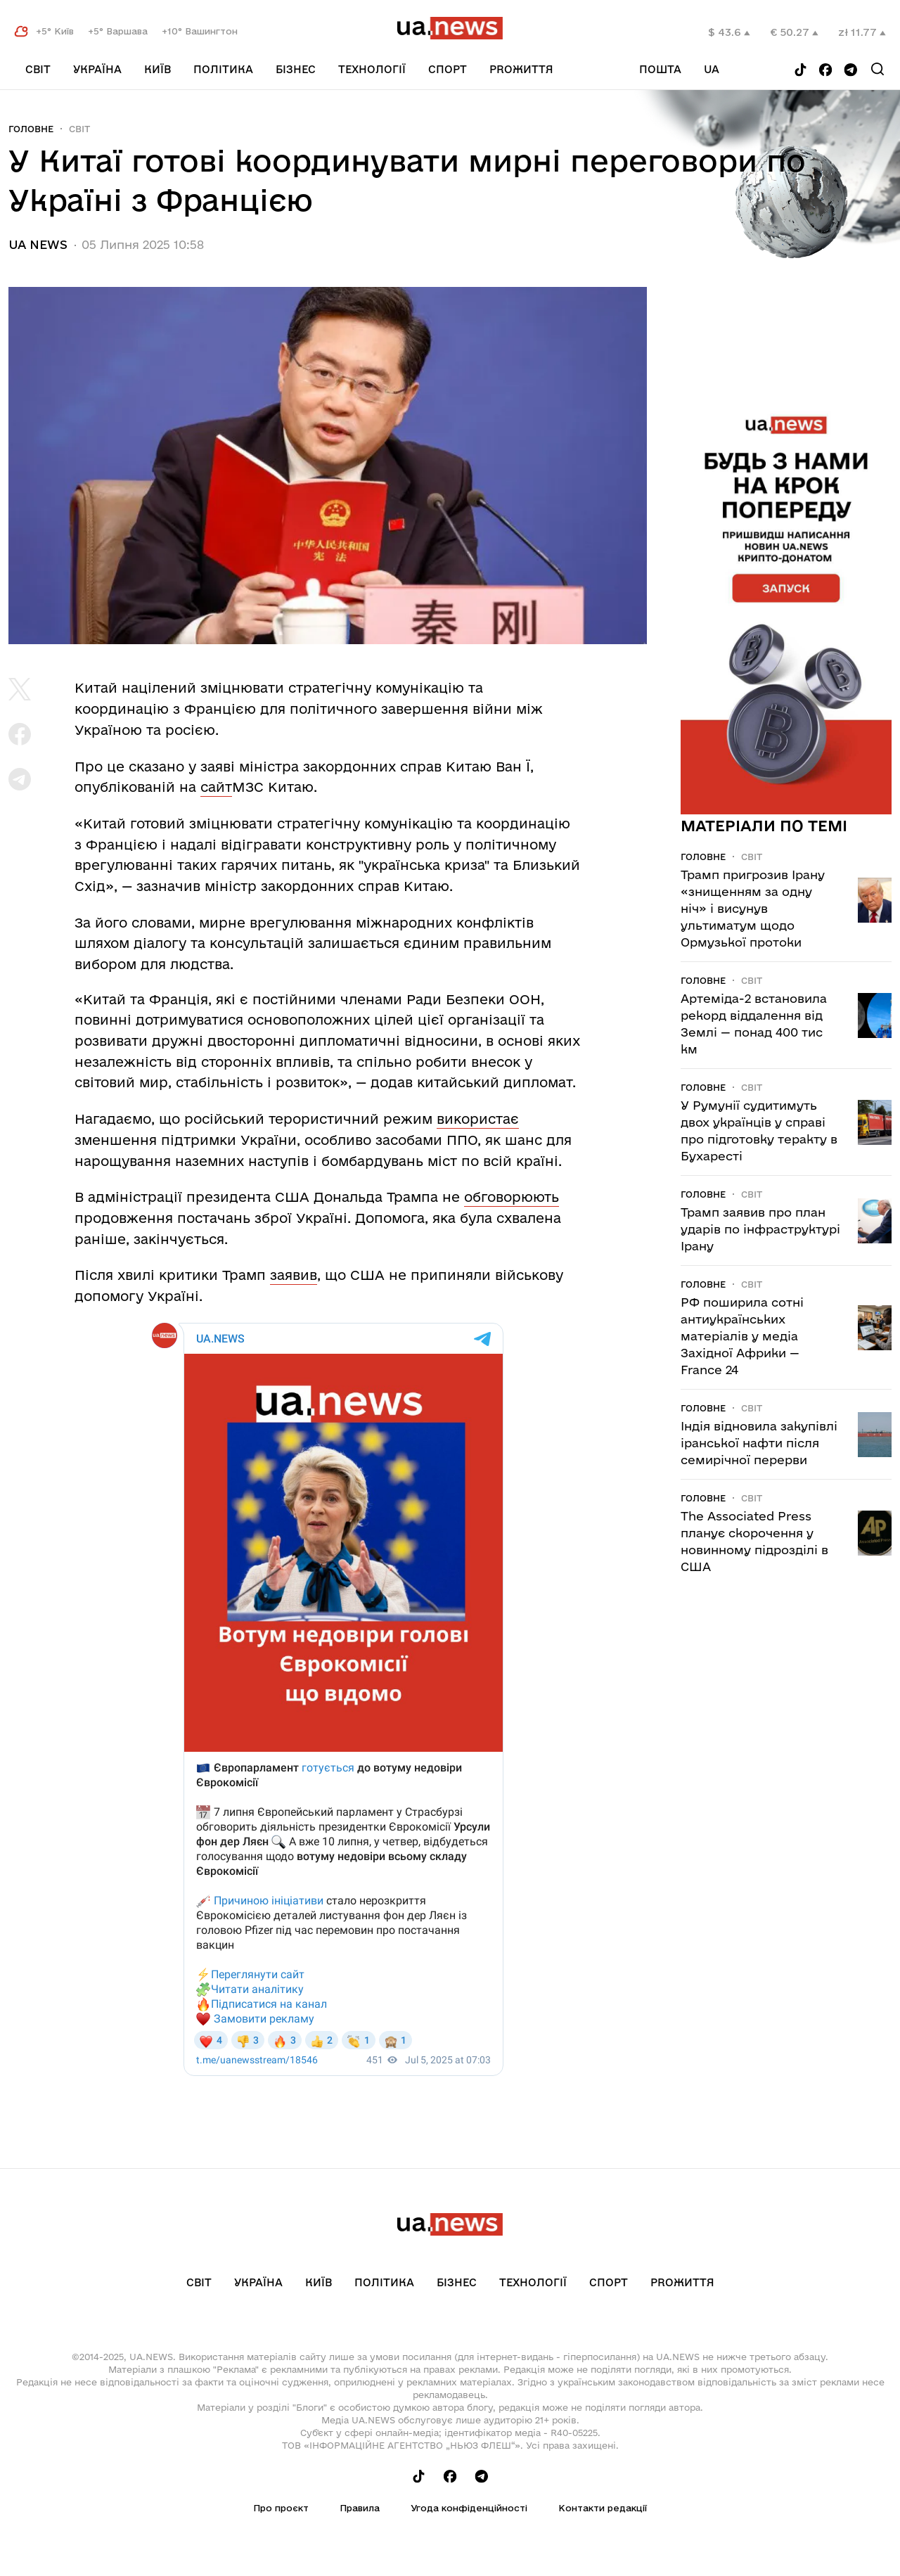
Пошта (660, 69)
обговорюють (511, 1197)
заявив (293, 1275)
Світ (38, 69)
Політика (223, 69)
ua (711, 69)
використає (478, 1119)
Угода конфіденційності (469, 2508)
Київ (157, 69)
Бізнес (296, 69)
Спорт (447, 69)
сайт (216, 787)
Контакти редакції (602, 2508)
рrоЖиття (521, 69)
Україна (97, 69)
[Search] (877, 68)
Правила (360, 2508)
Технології (372, 69)
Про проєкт (281, 2508)
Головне (30, 129)
